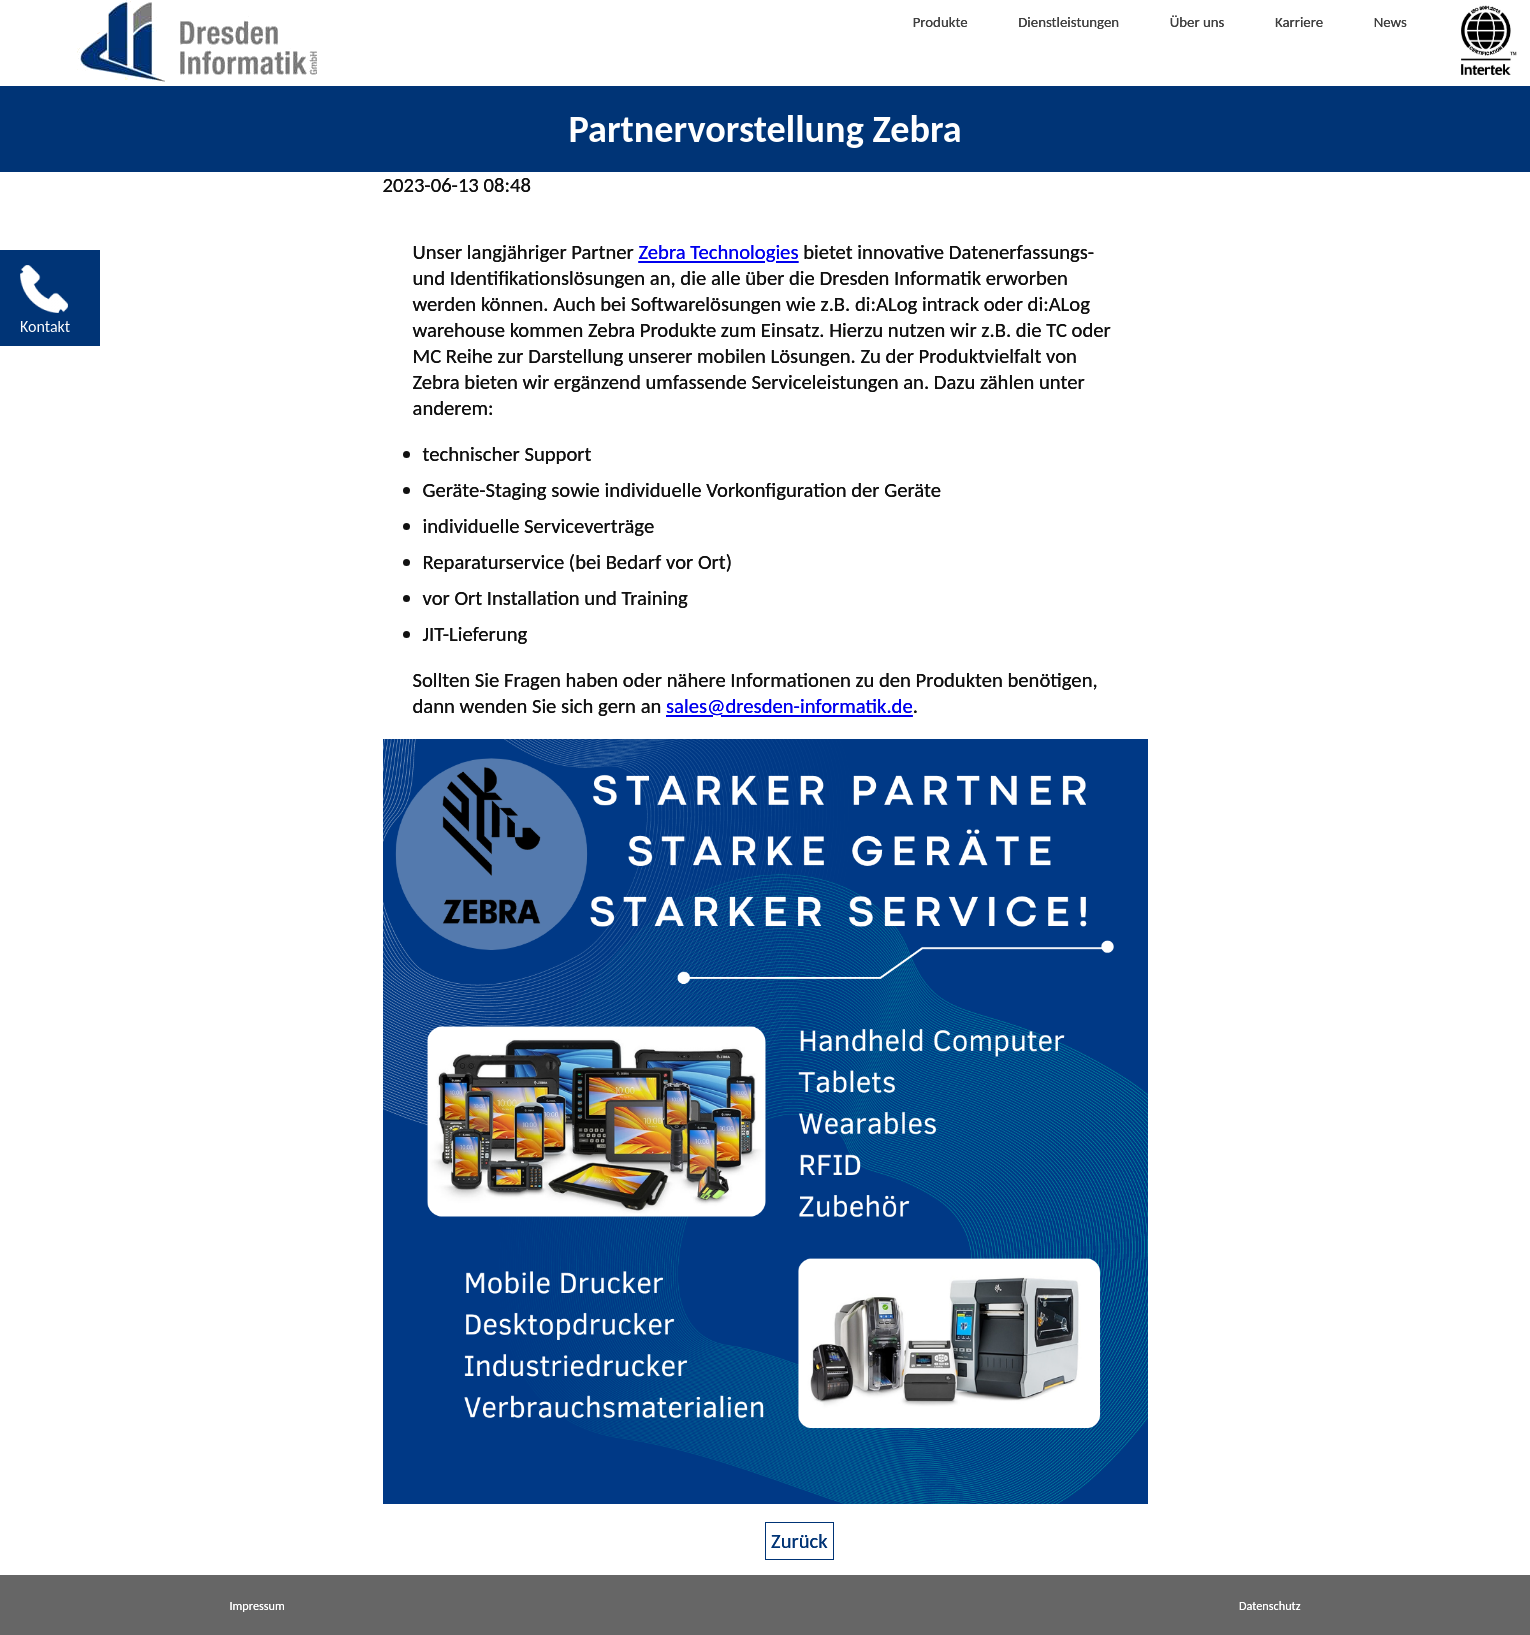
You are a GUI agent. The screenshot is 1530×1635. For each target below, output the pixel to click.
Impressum (257, 1605)
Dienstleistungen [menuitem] (1015, 39)
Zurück (799, 1541)
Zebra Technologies (718, 252)
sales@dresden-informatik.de (789, 706)
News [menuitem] (1404, 39)
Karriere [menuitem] (1296, 39)
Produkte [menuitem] (857, 39)
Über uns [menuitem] (1173, 39)
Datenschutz (1270, 1605)
